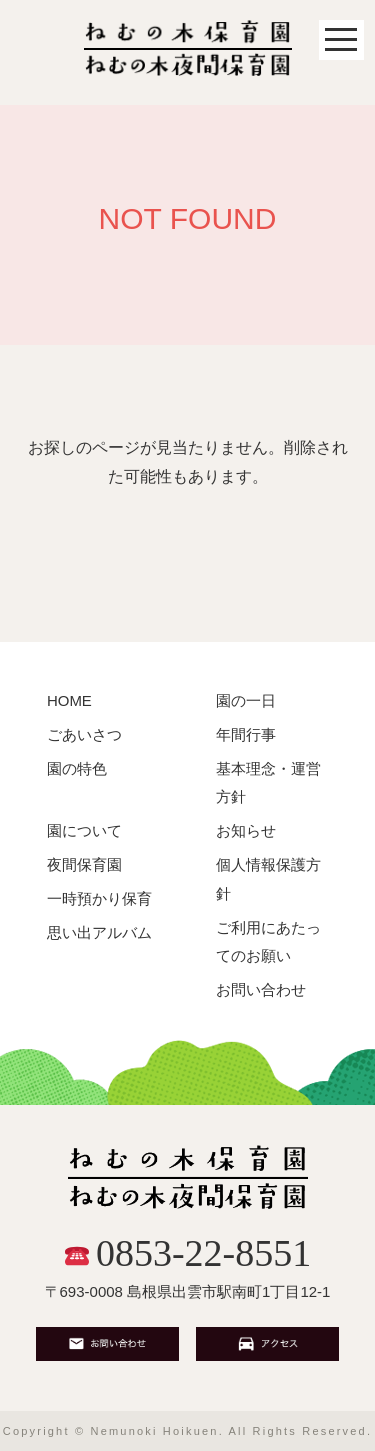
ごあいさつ (84, 734)
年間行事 (246, 734)
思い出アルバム (99, 932)
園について (84, 830)
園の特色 (77, 768)
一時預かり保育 (99, 898)
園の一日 (246, 700)
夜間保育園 (84, 864)
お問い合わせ (261, 989)
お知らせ (246, 830)
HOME (69, 700)
